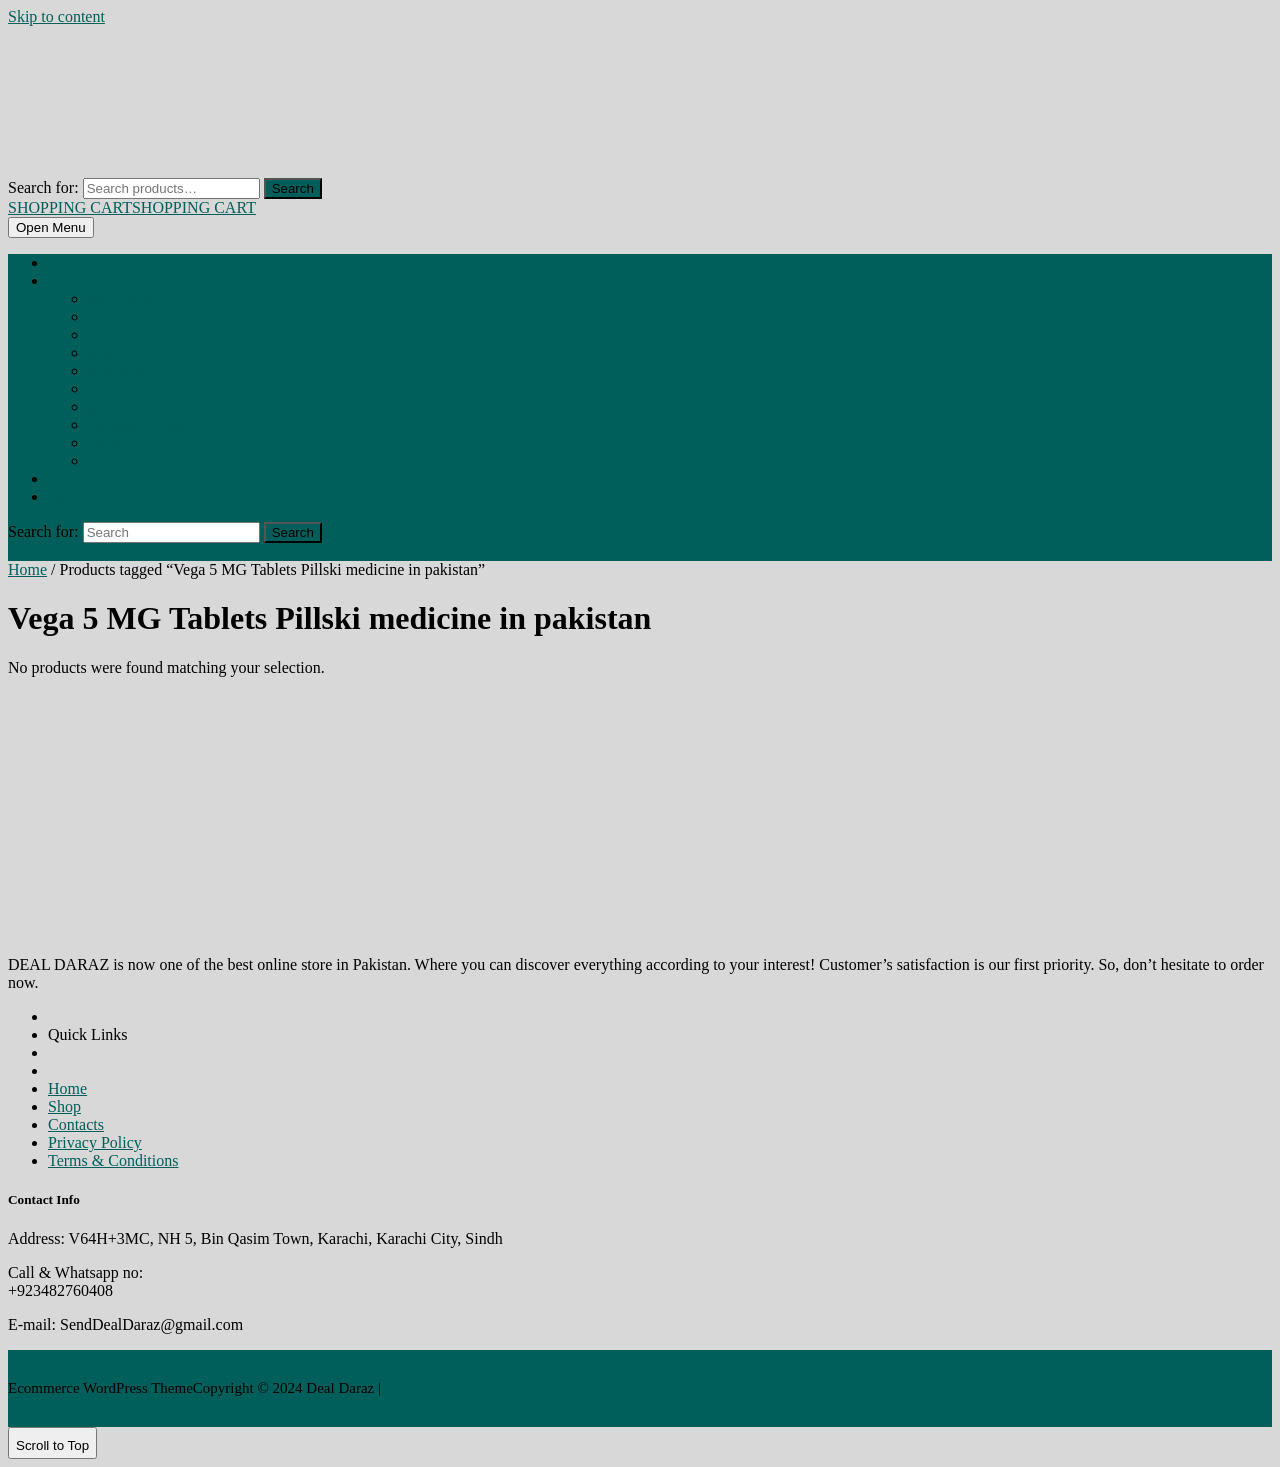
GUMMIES (110, 408)
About (61, 480)
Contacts (76, 1124)
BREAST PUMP (117, 372)
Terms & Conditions (113, 1160)
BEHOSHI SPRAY (121, 300)
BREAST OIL (110, 354)
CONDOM (107, 390)
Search (293, 188)
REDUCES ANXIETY (125, 462)
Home (61, 264)
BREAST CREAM (118, 336)
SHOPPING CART (132, 207)
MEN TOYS (110, 444)
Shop (59, 282)
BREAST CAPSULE (122, 318)
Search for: (43, 187)
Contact (65, 498)
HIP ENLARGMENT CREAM (140, 426)
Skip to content (56, 16)
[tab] (51, 227)
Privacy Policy (95, 1142)
